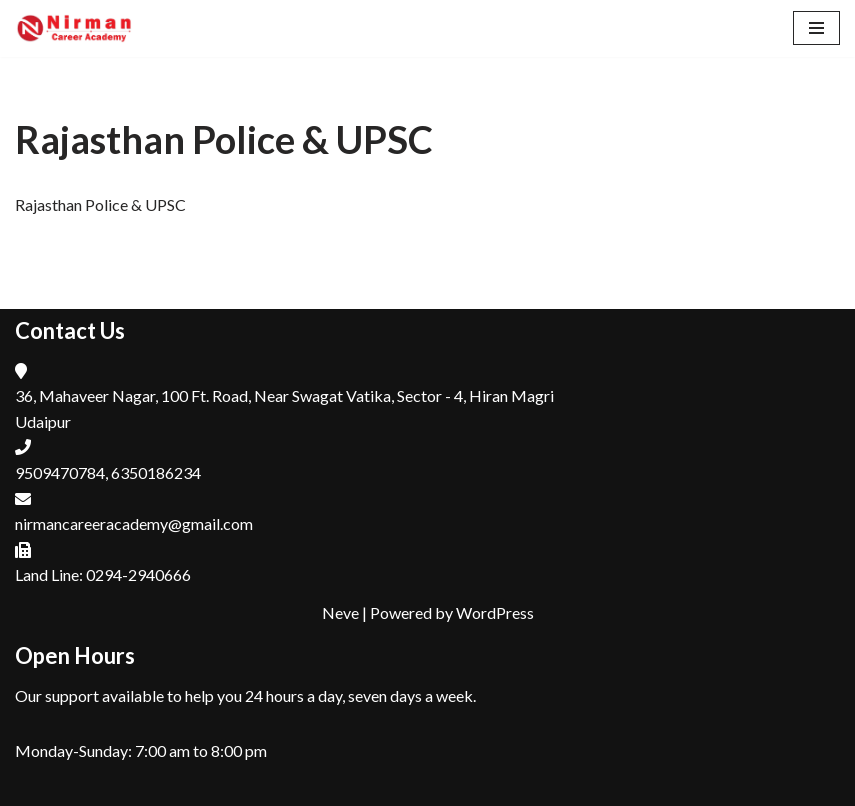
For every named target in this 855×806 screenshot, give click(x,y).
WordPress (495, 612)
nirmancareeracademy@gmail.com (134, 523)
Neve (340, 612)
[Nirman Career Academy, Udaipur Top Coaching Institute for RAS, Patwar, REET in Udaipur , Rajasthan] (75, 28)
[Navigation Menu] (816, 28)
